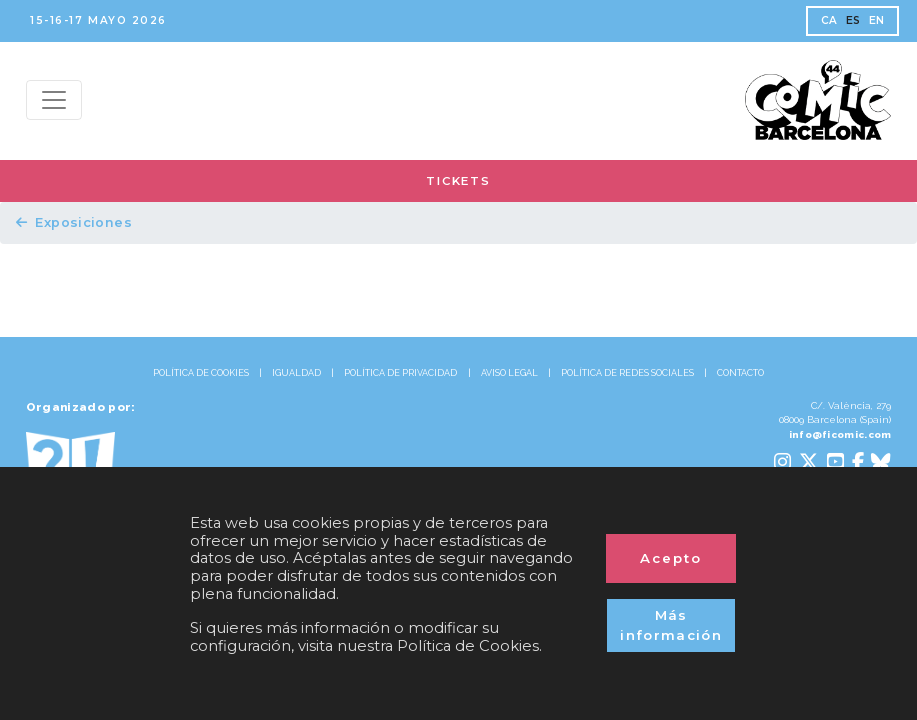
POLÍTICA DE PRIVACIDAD (400, 373)
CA (829, 20)
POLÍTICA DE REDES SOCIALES (627, 373)
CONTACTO (740, 373)
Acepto (671, 558)
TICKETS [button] (458, 181)
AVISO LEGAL (509, 373)
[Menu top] (54, 100)
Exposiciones (74, 222)
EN (877, 20)
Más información (671, 625)
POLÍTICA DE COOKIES (201, 373)
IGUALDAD (296, 373)
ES (853, 20)
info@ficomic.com (840, 434)
